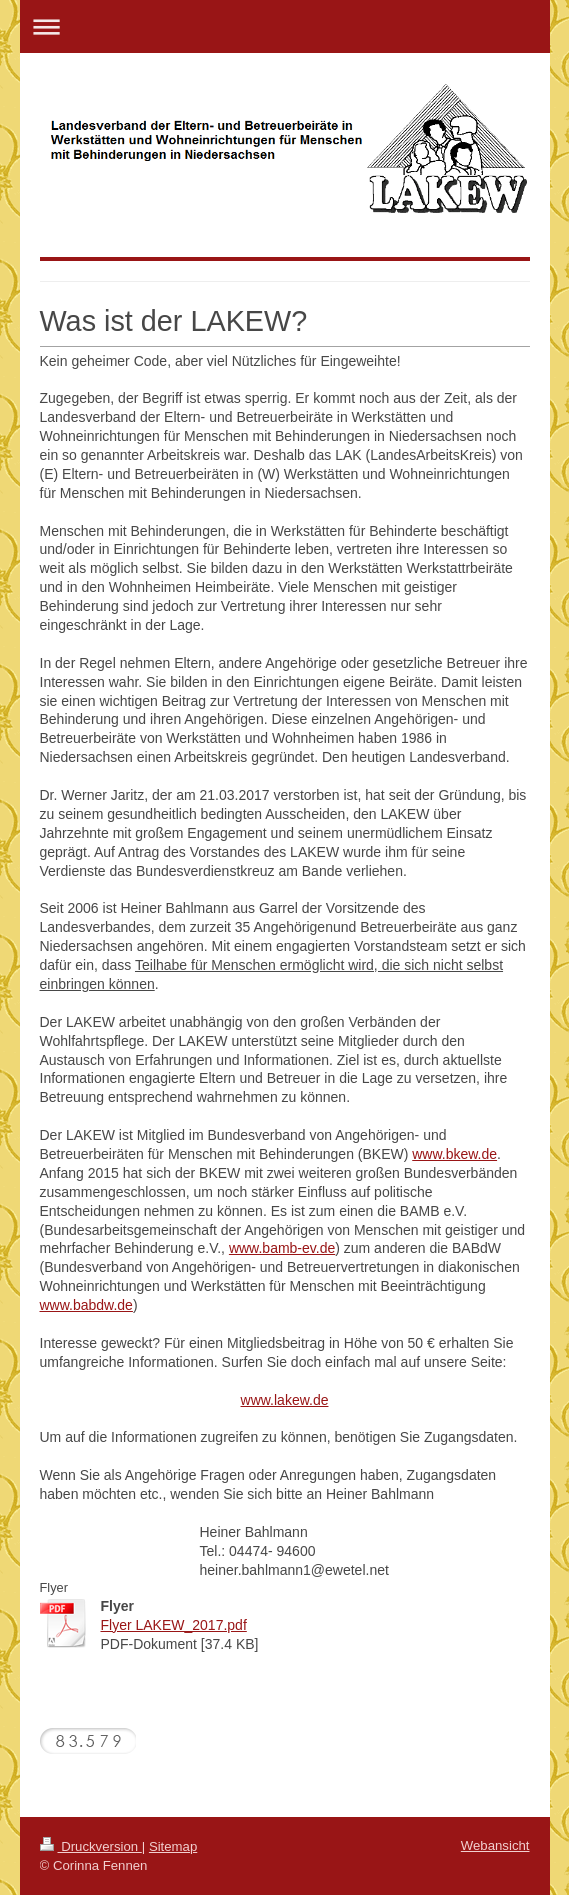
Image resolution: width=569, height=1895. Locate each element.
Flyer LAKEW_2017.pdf (174, 1625)
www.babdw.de (86, 1305)
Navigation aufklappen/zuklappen (285, 26)
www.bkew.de (454, 1154)
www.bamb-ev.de (282, 1248)
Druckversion (91, 1846)
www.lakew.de (285, 1400)
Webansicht (495, 1845)
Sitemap (173, 1846)
